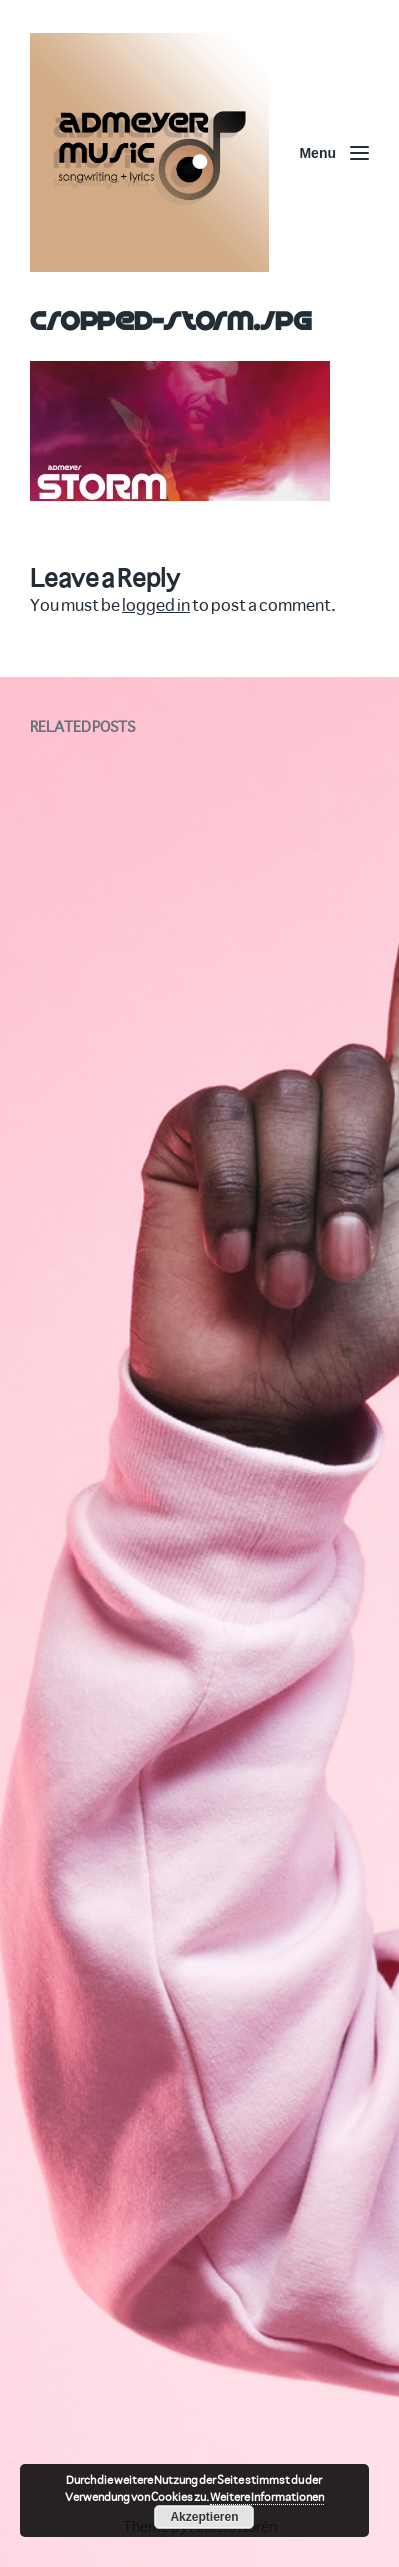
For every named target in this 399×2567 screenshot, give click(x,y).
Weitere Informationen (267, 2496)
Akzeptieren (204, 2517)
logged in (156, 604)
